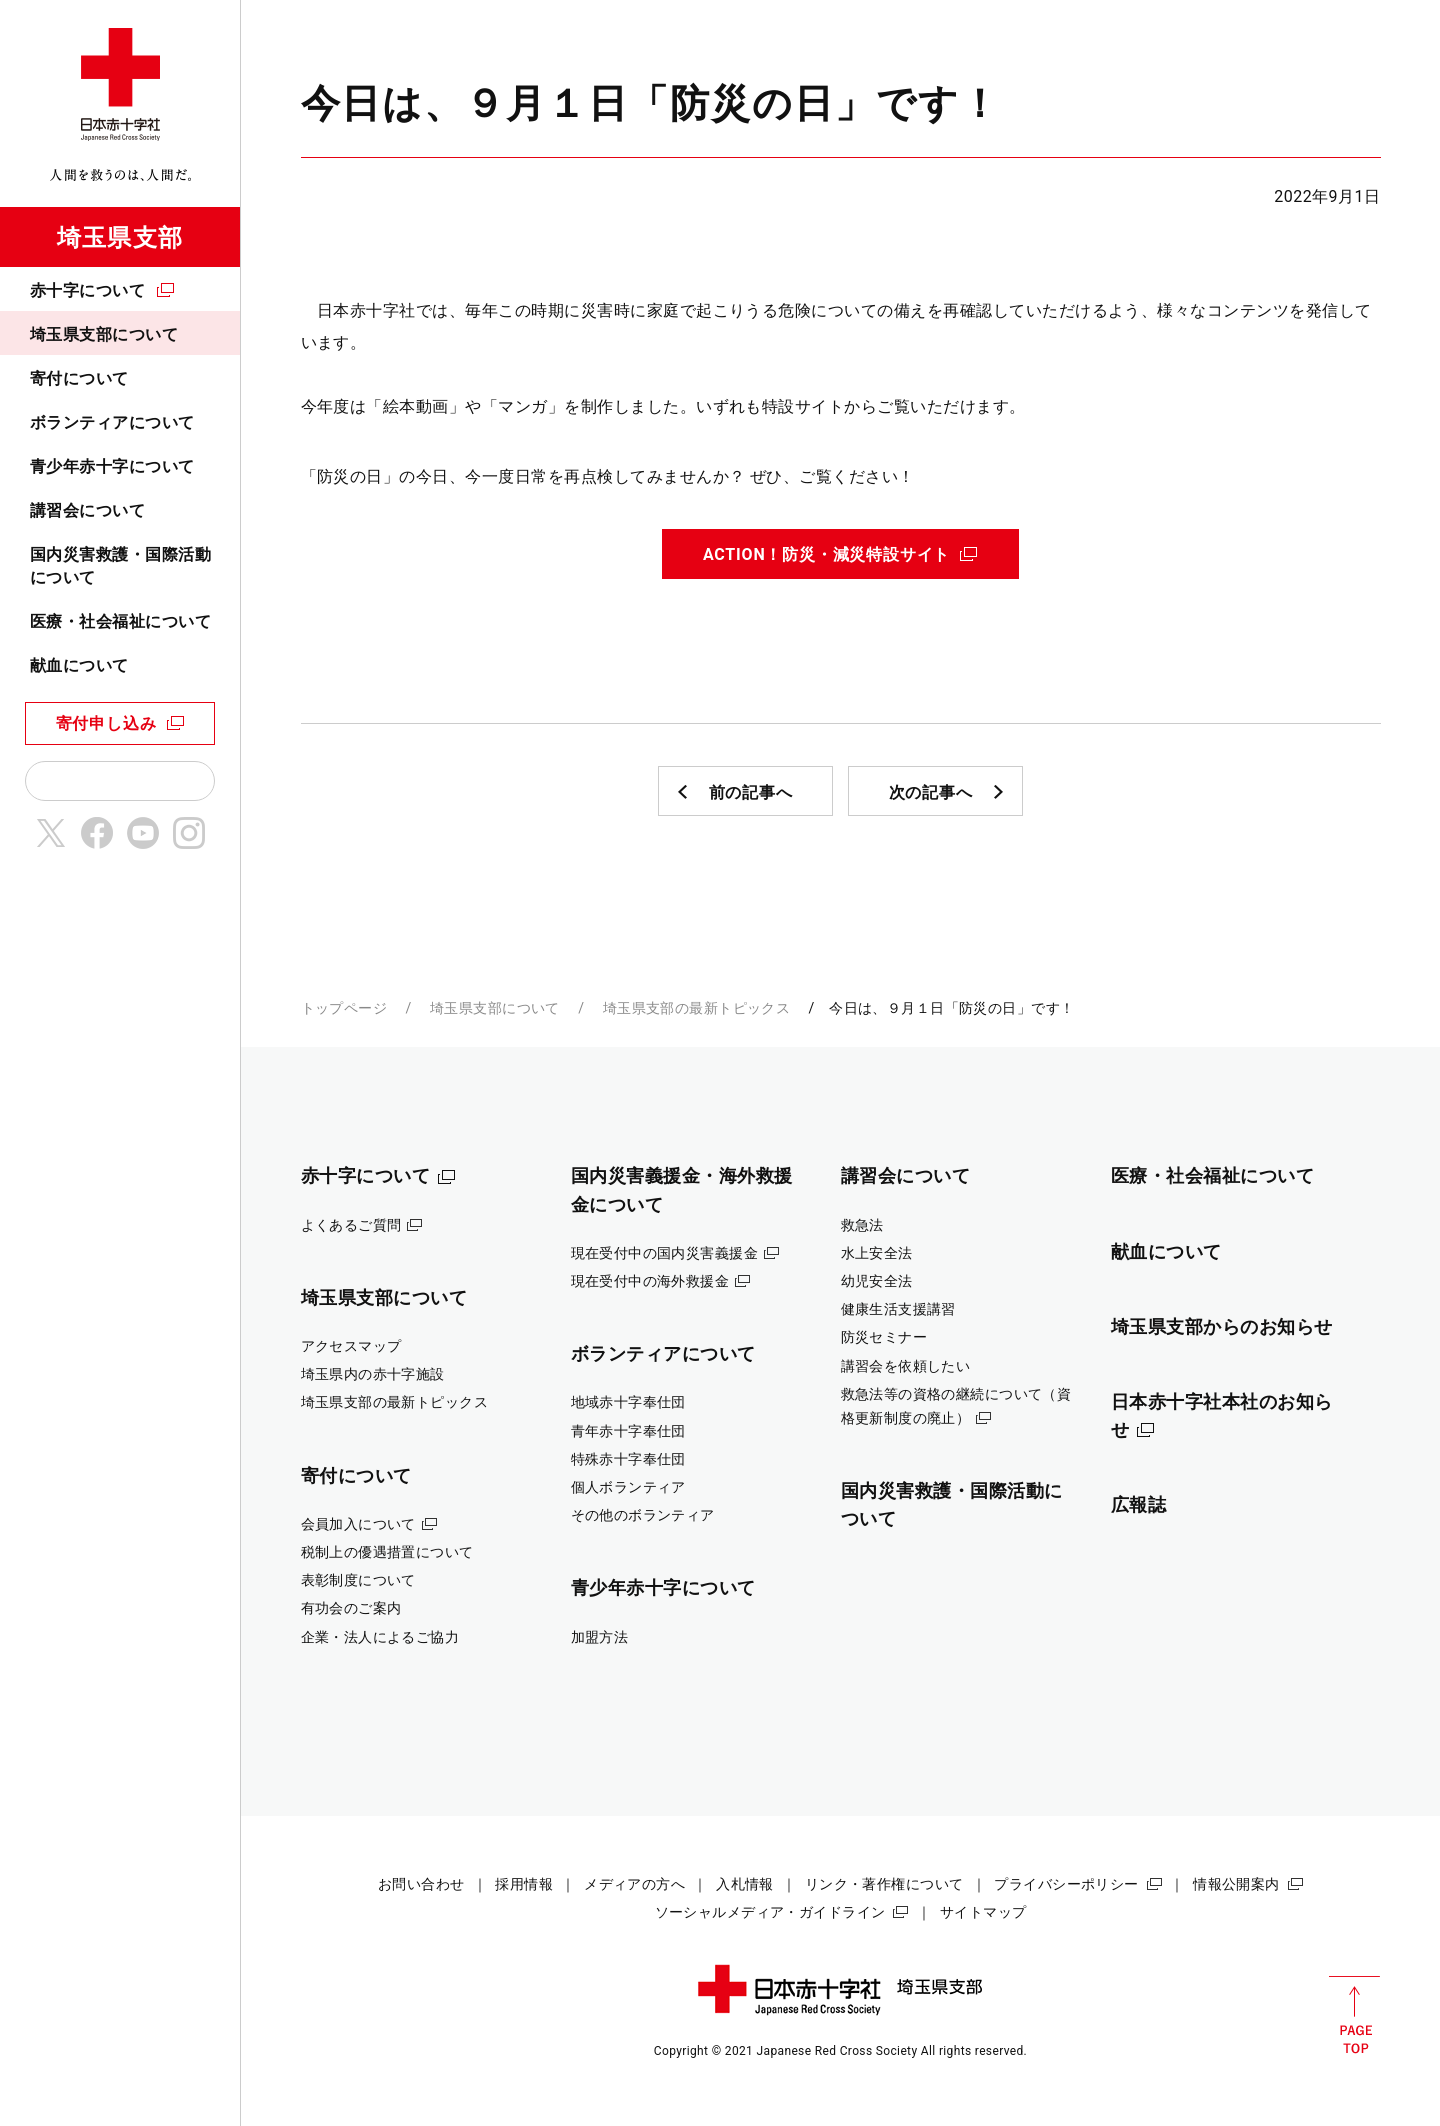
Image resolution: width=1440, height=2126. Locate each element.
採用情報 (524, 1884)
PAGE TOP (1354, 2015)
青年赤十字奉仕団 (628, 1431)
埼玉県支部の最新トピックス (697, 1008)
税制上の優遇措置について (387, 1552)
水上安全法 (877, 1253)
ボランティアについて (112, 422)
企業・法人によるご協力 (380, 1637)
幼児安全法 (877, 1281)
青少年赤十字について (112, 466)
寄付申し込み (106, 723)
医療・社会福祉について (120, 621)
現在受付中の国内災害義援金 (665, 1253)
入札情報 (745, 1884)
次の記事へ (931, 792)
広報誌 (1139, 1504)
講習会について (87, 510)
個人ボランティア (628, 1487)
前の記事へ (751, 792)
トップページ (344, 1008)
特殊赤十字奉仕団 (628, 1459)
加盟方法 (600, 1637)
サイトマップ (983, 1912)
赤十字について (87, 290)
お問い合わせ (421, 1884)
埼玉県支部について (104, 334)
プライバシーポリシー (1066, 1884)
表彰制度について (358, 1580)
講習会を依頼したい (906, 1366)
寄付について (79, 378)
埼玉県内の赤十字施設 (373, 1374)
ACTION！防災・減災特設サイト (826, 554)
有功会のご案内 (351, 1608)
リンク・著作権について (884, 1884)
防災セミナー (884, 1337)
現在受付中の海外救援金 (650, 1281)
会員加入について (358, 1524)
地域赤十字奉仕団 (628, 1402)
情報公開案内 (1236, 1884)
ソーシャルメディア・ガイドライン (770, 1912)
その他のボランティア (643, 1515)
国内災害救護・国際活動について (120, 565)
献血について (79, 665)
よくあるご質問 (351, 1225)
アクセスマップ (351, 1346)
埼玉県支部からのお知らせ (1222, 1326)
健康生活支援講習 (898, 1309)
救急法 (862, 1225)
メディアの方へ (634, 1884)
